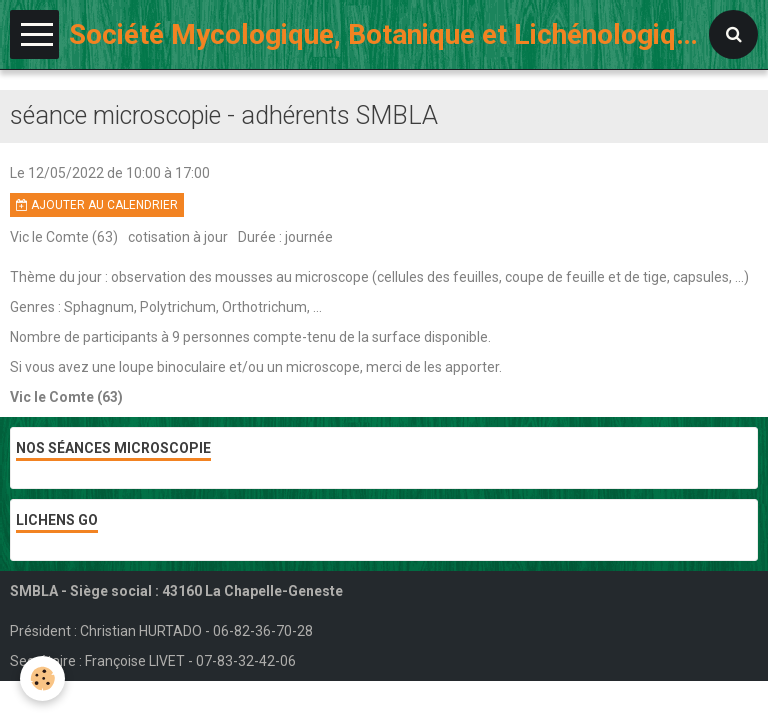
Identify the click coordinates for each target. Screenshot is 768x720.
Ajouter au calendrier (97, 205)
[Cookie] (42, 678)
